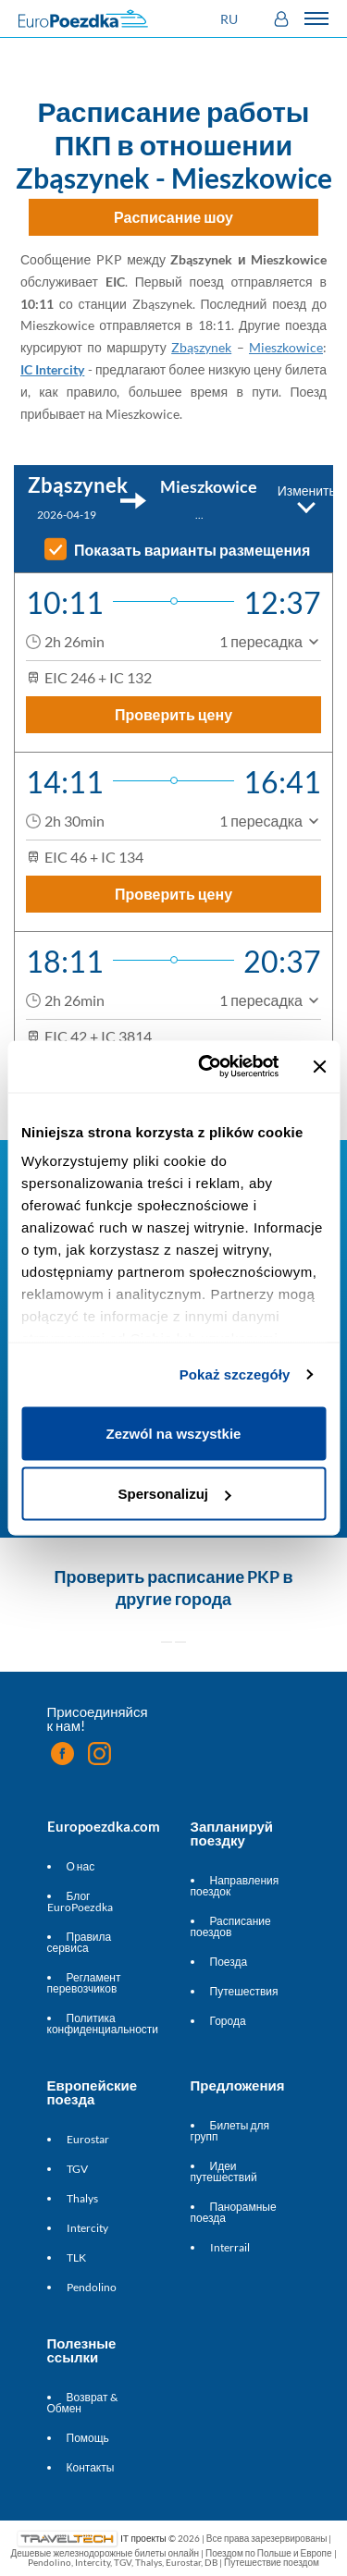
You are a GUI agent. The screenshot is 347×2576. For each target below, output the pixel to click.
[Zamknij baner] (319, 1066)
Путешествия (244, 1991)
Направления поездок (235, 1885)
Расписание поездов (231, 1926)
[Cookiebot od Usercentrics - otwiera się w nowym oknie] (207, 1067)
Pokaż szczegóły (235, 1374)
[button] (231, 19)
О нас (81, 1866)
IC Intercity (52, 369)
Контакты (91, 2467)
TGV (77, 2169)
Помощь (88, 2438)
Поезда (229, 1962)
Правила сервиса (79, 1942)
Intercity (87, 2228)
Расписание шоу (173, 217)
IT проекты (143, 2537)
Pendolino (92, 2287)
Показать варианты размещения (192, 550)
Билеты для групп (230, 2130)
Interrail (230, 2247)
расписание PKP (213, 1576)
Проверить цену (173, 714)
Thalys (82, 2198)
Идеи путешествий (224, 2171)
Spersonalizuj (174, 1494)
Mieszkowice (286, 347)
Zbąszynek (201, 347)
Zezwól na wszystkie (174, 1433)
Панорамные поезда (234, 2212)
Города (228, 2021)
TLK (76, 2257)
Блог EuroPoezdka (80, 1901)
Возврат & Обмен (82, 2402)
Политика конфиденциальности (103, 2023)
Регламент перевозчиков (84, 1982)
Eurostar (88, 2139)
